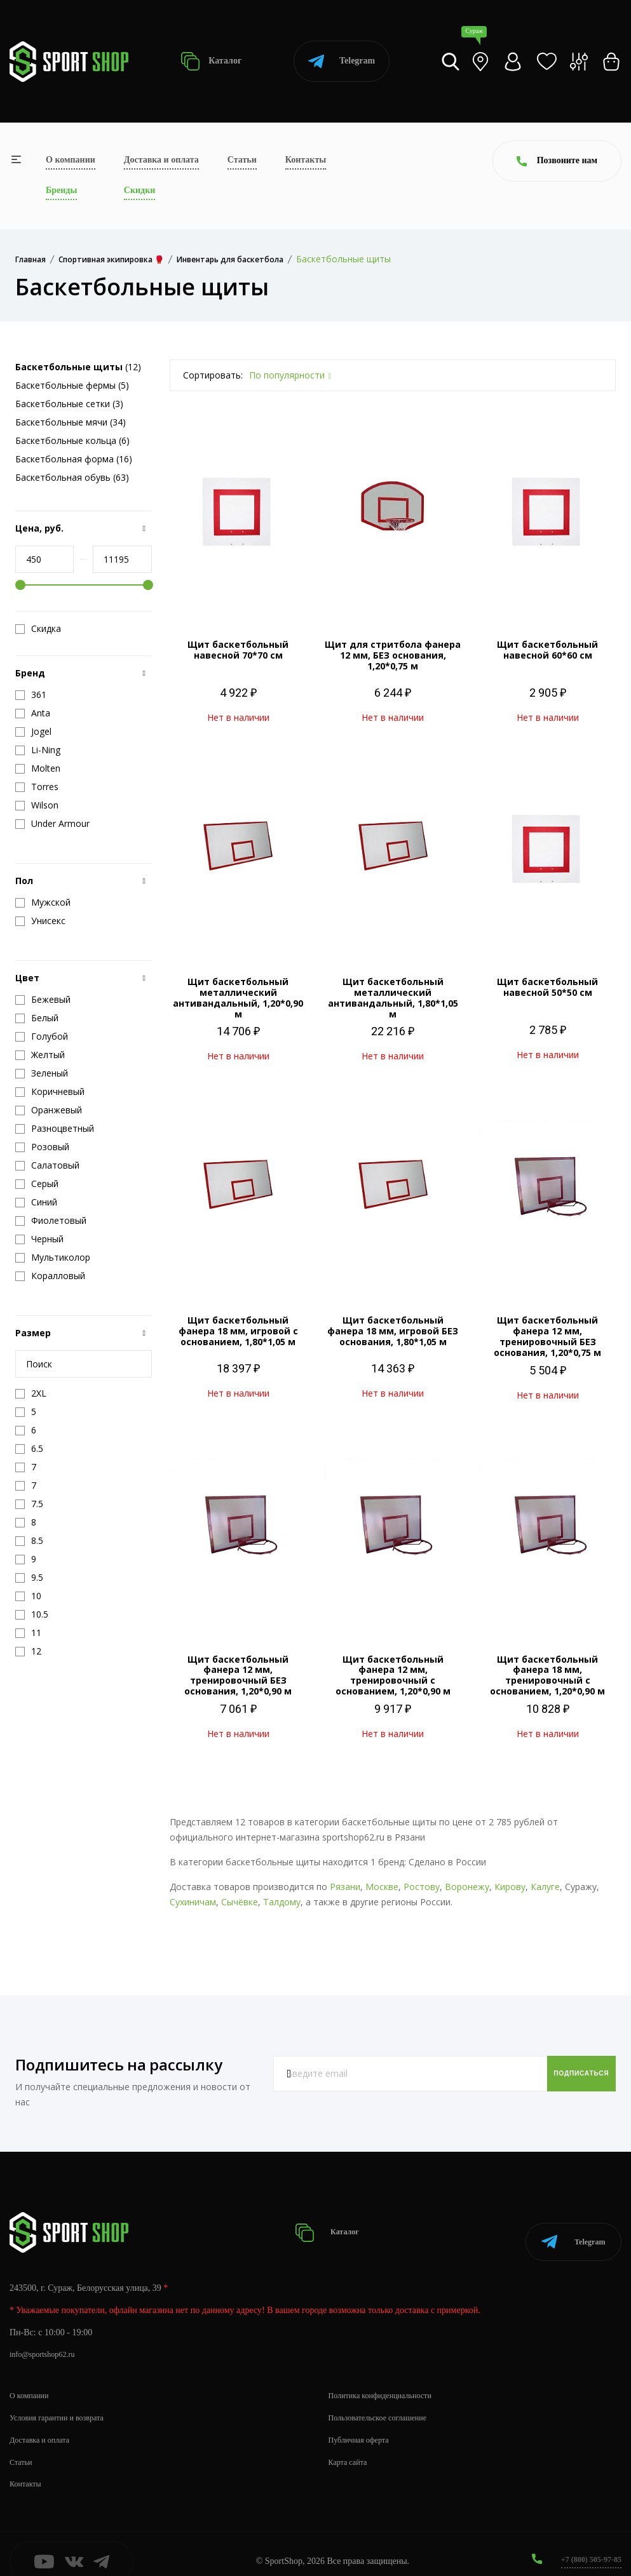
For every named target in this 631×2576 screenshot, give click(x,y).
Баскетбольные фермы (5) (72, 385)
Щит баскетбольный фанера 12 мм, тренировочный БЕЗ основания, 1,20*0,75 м (547, 1336)
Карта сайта (351, 2446)
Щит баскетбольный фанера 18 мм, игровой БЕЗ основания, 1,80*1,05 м (392, 1331)
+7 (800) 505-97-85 (586, 2543)
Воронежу (467, 1887)
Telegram (341, 61)
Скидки (139, 190)
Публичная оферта (363, 2424)
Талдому (282, 1902)
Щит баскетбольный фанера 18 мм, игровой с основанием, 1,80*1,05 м (238, 1331)
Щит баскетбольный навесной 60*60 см (547, 649)
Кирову (510, 1887)
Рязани (345, 1887)
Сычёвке (239, 1902)
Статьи (242, 159)
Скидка (38, 628)
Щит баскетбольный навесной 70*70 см (237, 649)
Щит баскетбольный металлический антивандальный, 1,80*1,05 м (393, 997)
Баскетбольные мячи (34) (70, 422)
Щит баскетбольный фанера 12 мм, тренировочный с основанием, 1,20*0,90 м (393, 1675)
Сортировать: (213, 375)
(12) (78, 367)
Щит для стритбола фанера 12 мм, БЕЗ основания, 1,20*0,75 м (393, 655)
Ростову (422, 1887)
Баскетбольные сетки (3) (69, 404)
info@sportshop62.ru (47, 2339)
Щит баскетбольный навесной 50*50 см (547, 987)
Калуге (545, 1887)
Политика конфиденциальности (389, 2380)
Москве (381, 1887)
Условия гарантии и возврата (64, 2402)
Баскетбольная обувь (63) (72, 477)
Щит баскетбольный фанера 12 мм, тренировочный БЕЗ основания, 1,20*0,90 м (238, 1675)
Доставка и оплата (161, 159)
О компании (70, 159)
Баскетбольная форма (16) (73, 459)
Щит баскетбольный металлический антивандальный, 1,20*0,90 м (238, 997)
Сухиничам (193, 1902)
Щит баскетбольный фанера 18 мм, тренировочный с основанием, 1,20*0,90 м (547, 1675)
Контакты (305, 159)
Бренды (61, 190)
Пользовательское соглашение (386, 2402)
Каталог (211, 61)
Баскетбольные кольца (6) (72, 440)
